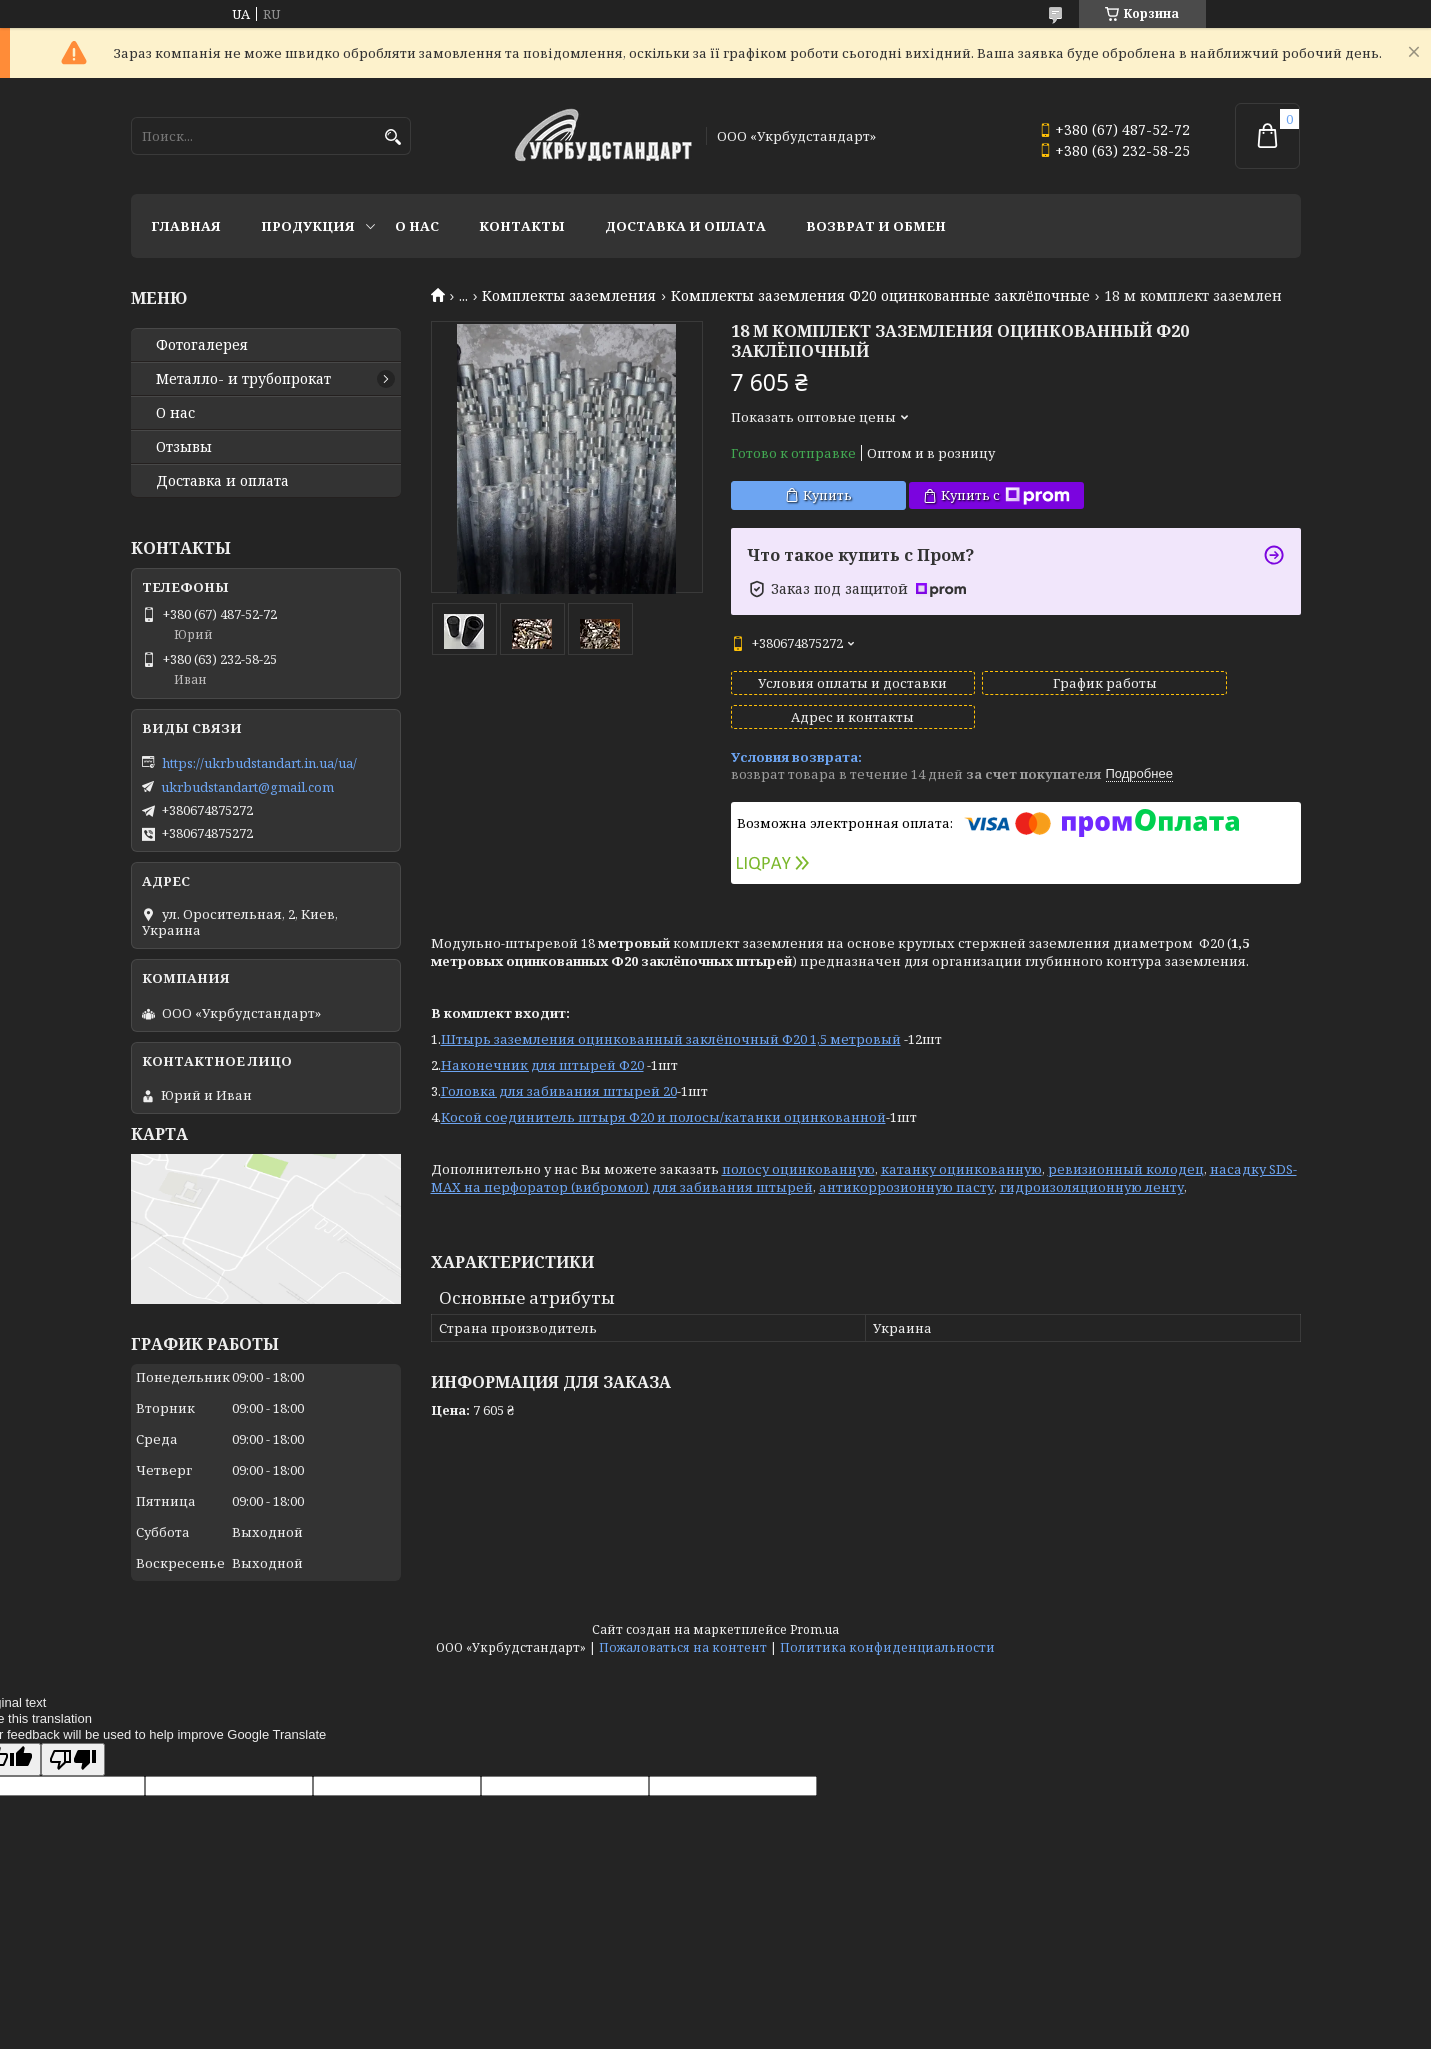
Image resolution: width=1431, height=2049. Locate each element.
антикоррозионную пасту (906, 1169)
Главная (186, 226)
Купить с (1005, 495)
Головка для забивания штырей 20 (559, 1073)
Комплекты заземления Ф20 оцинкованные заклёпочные (880, 296)
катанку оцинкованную (961, 1151)
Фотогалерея (202, 345)
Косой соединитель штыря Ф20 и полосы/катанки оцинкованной (663, 1099)
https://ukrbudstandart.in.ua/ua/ (259, 763)
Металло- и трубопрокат (243, 379)
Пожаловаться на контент (683, 1647)
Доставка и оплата (685, 226)
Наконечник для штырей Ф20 (542, 1047)
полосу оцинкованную (798, 1151)
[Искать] (393, 137)
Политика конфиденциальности (887, 1647)
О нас (417, 226)
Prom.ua (814, 1629)
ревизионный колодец (1126, 1151)
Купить (827, 495)
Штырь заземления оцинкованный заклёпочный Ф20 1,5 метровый (671, 1021)
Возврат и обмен (876, 226)
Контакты (522, 226)
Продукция (308, 226)
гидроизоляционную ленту (1092, 1169)
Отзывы (184, 447)
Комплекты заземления (569, 296)
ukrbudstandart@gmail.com (247, 787)
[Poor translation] (73, 1759)
